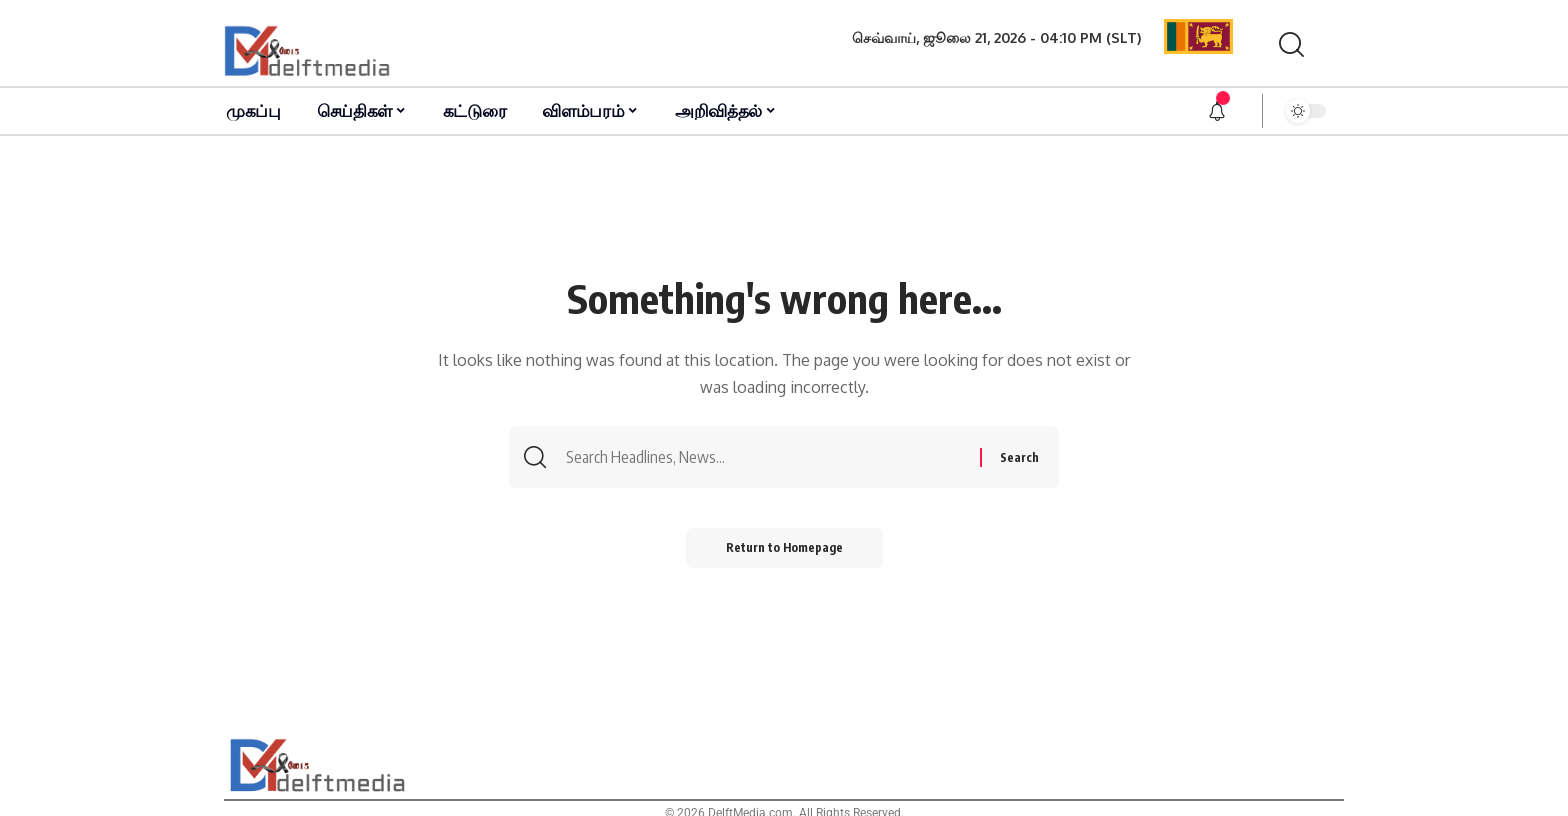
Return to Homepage (784, 547)
